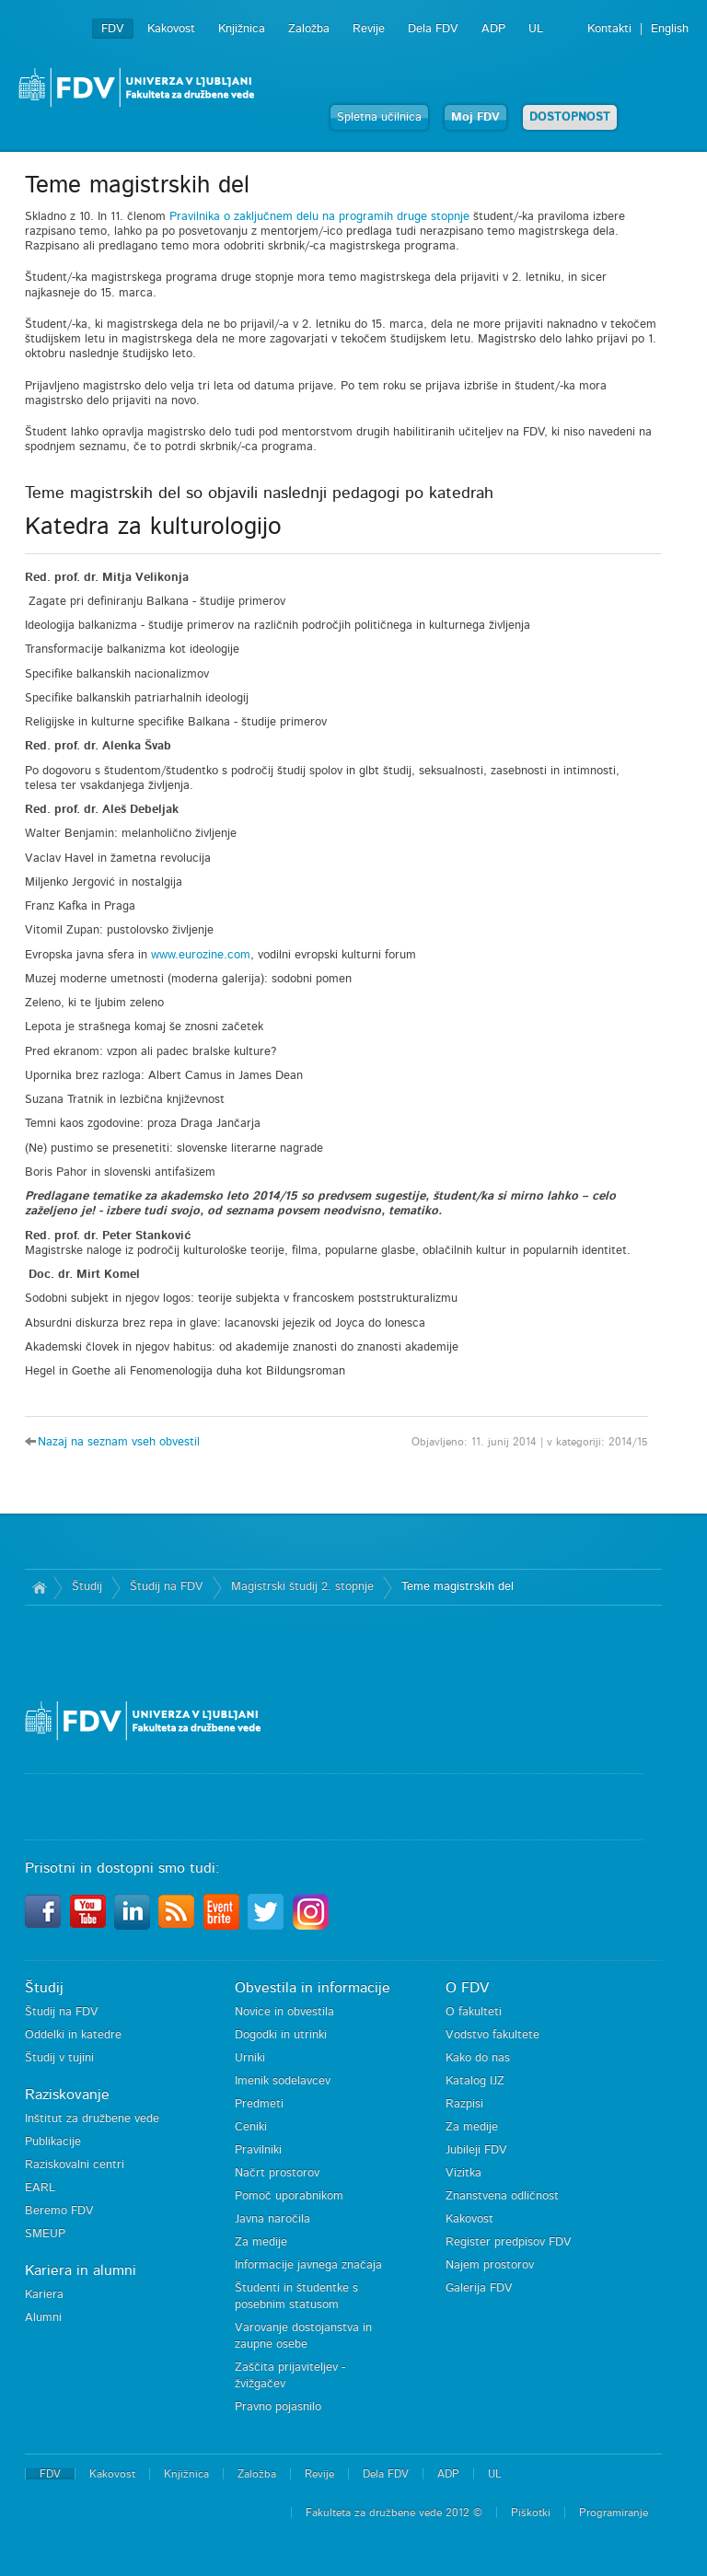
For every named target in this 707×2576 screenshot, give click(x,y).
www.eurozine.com (200, 955)
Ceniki (251, 2127)
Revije (369, 29)
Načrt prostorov (277, 2173)
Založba (309, 29)
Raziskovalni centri (74, 2165)
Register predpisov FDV (509, 2242)
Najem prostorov (490, 2265)
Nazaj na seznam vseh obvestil (119, 1442)
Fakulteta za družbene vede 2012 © (394, 2512)
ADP (493, 29)
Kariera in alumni (80, 2270)
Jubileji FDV (476, 2150)
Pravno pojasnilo (278, 2407)
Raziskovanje (67, 2094)
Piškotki (531, 2512)
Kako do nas (478, 2058)
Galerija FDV (479, 2288)
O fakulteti (474, 2012)
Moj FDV (475, 117)
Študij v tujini (59, 2058)
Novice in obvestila (284, 2012)
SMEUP (45, 2234)
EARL (40, 2188)
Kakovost (171, 29)
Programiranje (613, 2512)
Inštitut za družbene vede (92, 2119)
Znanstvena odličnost (502, 2196)
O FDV (467, 1987)
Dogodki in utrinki (281, 2035)
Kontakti (609, 29)
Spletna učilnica (379, 117)
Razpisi (464, 2104)
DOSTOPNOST (569, 117)
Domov (39, 1587)
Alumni (43, 2318)
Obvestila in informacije (312, 1987)
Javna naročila (272, 2219)
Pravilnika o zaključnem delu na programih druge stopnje (319, 217)
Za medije (261, 2242)
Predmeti (259, 2104)
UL (535, 29)
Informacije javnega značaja (308, 2265)
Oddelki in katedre (73, 2035)
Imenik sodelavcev (282, 2081)
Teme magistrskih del (457, 1587)
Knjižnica (241, 29)
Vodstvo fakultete (492, 2035)
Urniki (250, 2058)
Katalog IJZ (475, 2081)
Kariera (44, 2295)
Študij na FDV (166, 1587)
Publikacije (53, 2142)
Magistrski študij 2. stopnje (302, 1587)
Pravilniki (258, 2150)
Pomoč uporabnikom (289, 2196)
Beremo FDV (59, 2211)
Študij (87, 1587)
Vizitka (463, 2173)
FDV (112, 29)
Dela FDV (433, 29)
